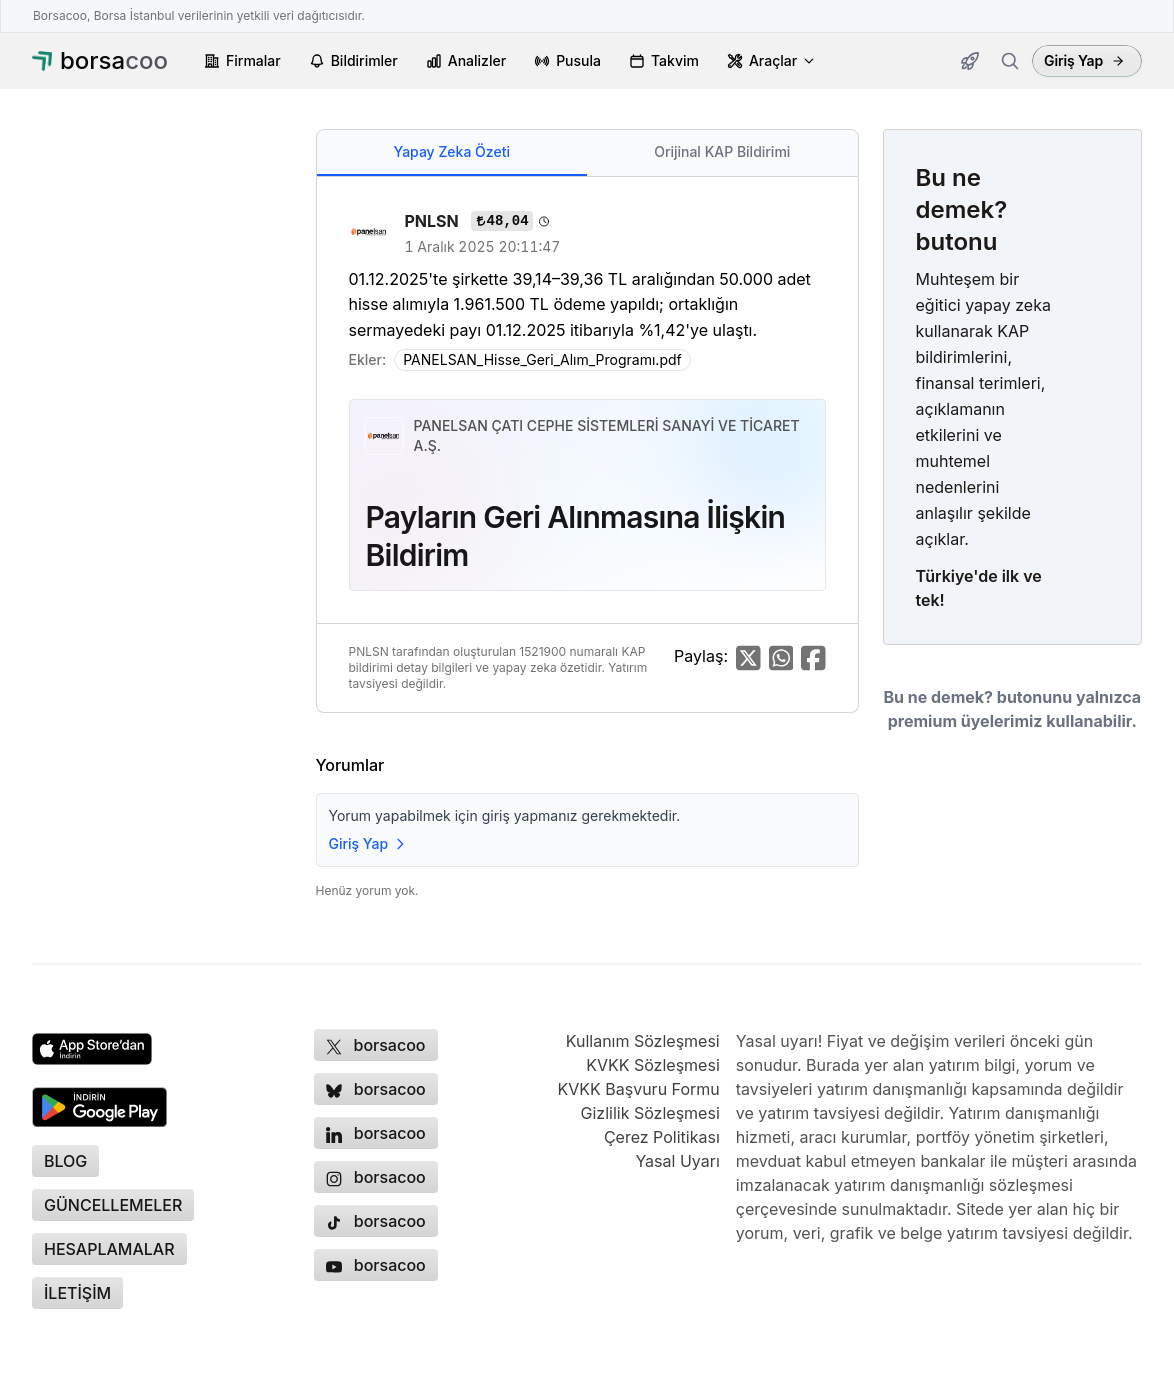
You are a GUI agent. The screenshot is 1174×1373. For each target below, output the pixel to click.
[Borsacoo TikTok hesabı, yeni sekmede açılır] (376, 1221)
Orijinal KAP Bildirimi (722, 151)
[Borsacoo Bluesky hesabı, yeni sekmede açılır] (376, 1089)
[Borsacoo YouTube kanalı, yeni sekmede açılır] (376, 1265)
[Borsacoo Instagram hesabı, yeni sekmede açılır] (376, 1177)
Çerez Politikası (662, 1137)
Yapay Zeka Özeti (452, 151)
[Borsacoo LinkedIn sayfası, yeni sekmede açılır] (376, 1133)
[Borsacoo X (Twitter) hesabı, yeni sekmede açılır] (376, 1045)
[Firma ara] (1010, 61)
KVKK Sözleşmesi (653, 1065)
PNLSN (434, 221)
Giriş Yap (1084, 60)
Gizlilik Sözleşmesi (650, 1113)
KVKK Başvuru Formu (638, 1089)
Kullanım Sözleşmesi (643, 1041)
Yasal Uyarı (677, 1161)
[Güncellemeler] (970, 61)
